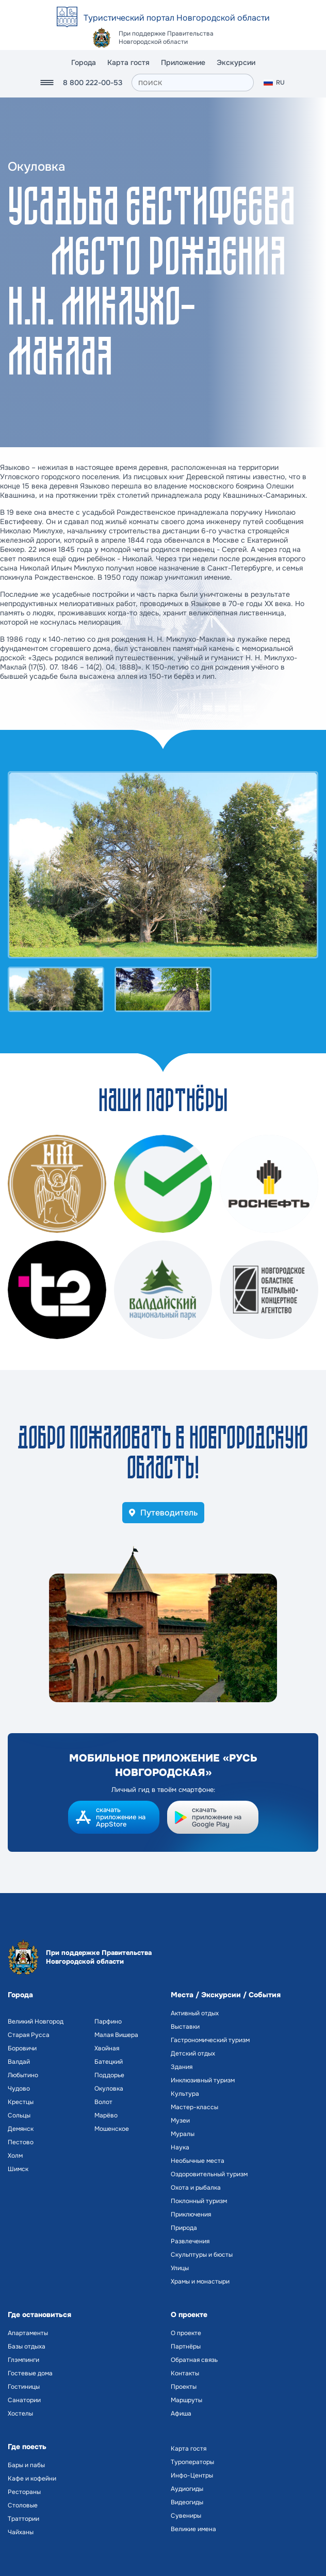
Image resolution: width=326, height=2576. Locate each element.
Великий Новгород (35, 2021)
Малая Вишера (116, 2035)
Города (83, 62)
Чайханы (21, 2532)
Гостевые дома (30, 2373)
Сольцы (19, 2115)
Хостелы (20, 2413)
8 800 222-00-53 (92, 82)
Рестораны (24, 2492)
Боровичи (22, 2048)
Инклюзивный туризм (203, 2080)
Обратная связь (194, 2360)
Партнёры (186, 2346)
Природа (184, 2228)
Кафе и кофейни (32, 2478)
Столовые (23, 2505)
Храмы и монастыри (200, 2281)
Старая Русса (29, 2035)
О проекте (186, 2333)
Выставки (185, 2027)
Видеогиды (187, 2502)
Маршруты (186, 2400)
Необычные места (197, 2161)
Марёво (106, 2115)
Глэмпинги (23, 2360)
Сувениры (186, 2516)
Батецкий (108, 2062)
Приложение (183, 62)
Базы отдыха (26, 2346)
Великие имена (193, 2529)
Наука (180, 2147)
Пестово (21, 2142)
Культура (185, 2094)
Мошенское (111, 2129)
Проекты (184, 2387)
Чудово (19, 2088)
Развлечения (190, 2241)
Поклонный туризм (199, 2201)
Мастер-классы (194, 2107)
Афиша (181, 2413)
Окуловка (108, 2088)
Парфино (108, 2021)
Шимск (18, 2169)
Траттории (23, 2519)
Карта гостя (128, 62)
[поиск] (193, 82)
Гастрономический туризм (210, 2040)
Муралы (182, 2134)
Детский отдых (193, 2053)
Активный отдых (195, 2013)
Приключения (191, 2214)
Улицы (180, 2268)
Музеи (180, 2120)
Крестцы (21, 2102)
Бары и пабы (26, 2465)
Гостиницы (24, 2387)
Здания (181, 2067)
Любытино (23, 2075)
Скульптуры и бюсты (202, 2255)
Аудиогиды (187, 2489)
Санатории (24, 2400)
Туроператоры (192, 2462)
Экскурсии (236, 62)
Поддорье (109, 2075)
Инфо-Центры (192, 2475)
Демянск (21, 2129)
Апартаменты (28, 2333)
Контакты (185, 2373)
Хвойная (106, 2048)
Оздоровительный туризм (209, 2174)
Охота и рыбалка (196, 2187)
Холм (15, 2155)
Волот (103, 2102)
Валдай (19, 2062)
